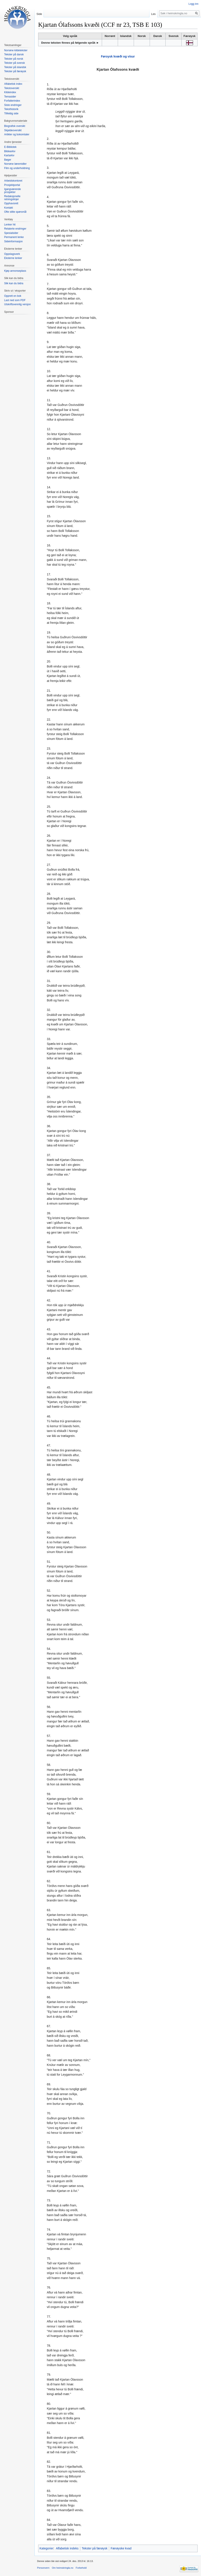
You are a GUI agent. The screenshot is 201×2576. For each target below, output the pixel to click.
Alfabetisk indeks (67, 2548)
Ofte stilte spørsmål (15, 211)
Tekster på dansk (14, 54)
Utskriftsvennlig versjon (17, 304)
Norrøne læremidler (15, 163)
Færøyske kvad (121, 2548)
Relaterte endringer (15, 228)
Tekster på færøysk (94, 2548)
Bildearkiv (9, 151)
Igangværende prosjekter (12, 191)
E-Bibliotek (10, 146)
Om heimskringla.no (62, 2567)
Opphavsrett (11, 203)
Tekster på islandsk (15, 67)
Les (153, 14)
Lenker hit (10, 224)
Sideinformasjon (13, 241)
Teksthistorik (11, 109)
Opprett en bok (12, 295)
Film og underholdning (17, 168)
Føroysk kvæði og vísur (118, 56)
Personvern (43, 2567)
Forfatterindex (12, 100)
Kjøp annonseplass (15, 270)
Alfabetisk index (13, 83)
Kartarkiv (9, 155)
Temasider (10, 96)
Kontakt (8, 207)
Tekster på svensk (14, 62)
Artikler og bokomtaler (16, 134)
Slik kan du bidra (13, 283)
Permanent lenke (14, 237)
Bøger (7, 159)
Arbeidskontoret (13, 180)
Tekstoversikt (11, 88)
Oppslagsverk (12, 253)
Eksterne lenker (13, 258)
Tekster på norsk (13, 58)
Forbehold (81, 2567)
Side (39, 14)
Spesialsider (11, 233)
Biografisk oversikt (14, 126)
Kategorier (46, 2548)
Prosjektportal (12, 185)
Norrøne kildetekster (15, 50)
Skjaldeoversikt (13, 130)
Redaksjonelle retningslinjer (12, 198)
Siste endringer (13, 105)
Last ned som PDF (14, 300)
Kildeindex (10, 92)
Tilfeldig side (11, 113)
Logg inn (193, 3)
